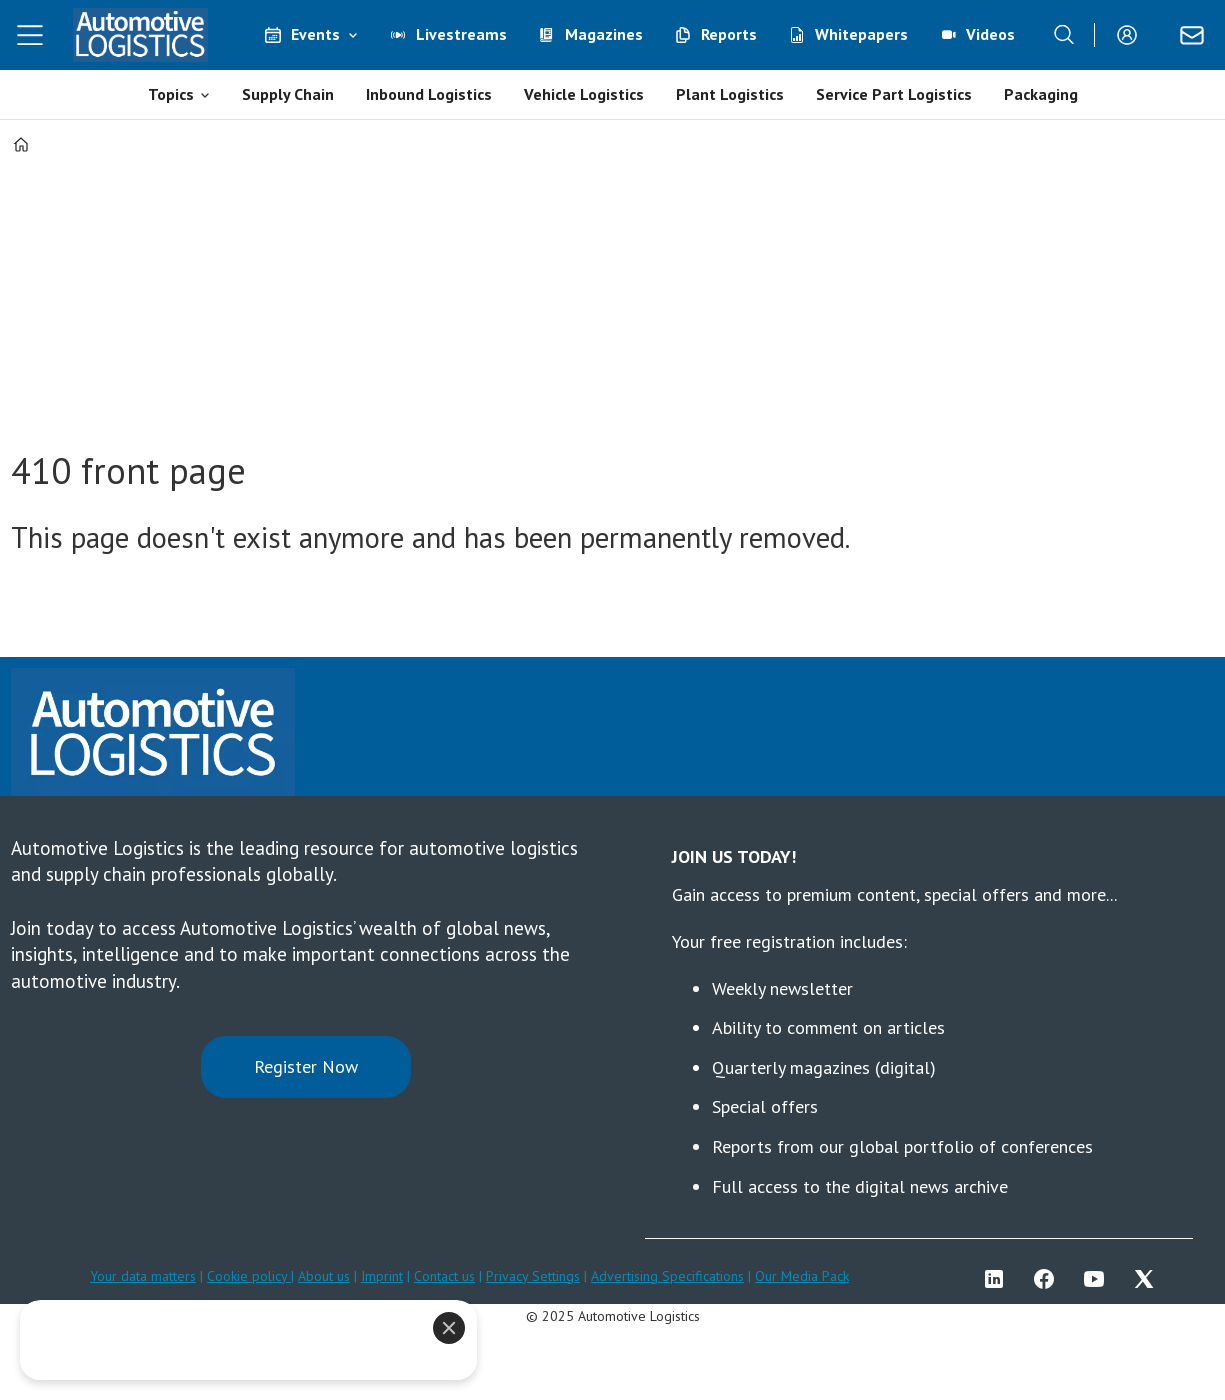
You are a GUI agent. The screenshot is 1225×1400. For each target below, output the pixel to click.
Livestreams (461, 34)
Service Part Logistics (894, 94)
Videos (990, 34)
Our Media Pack (802, 1276)
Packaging (1041, 94)
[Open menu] (30, 35)
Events (315, 34)
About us (324, 1276)
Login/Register (1132, 35)
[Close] (449, 1328)
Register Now (306, 1066)
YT (1099, 1279)
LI (999, 1279)
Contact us (444, 1276)
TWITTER (1149, 1279)
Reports (729, 34)
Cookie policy (249, 1276)
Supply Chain (288, 94)
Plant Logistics (730, 94)
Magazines (604, 34)
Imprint (382, 1276)
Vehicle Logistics (584, 94)
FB (1049, 1279)
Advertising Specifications (667, 1276)
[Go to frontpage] (140, 35)
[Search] (1064, 35)
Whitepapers (861, 34)
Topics (171, 94)
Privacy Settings (533, 1276)
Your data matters (143, 1276)
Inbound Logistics (429, 94)
